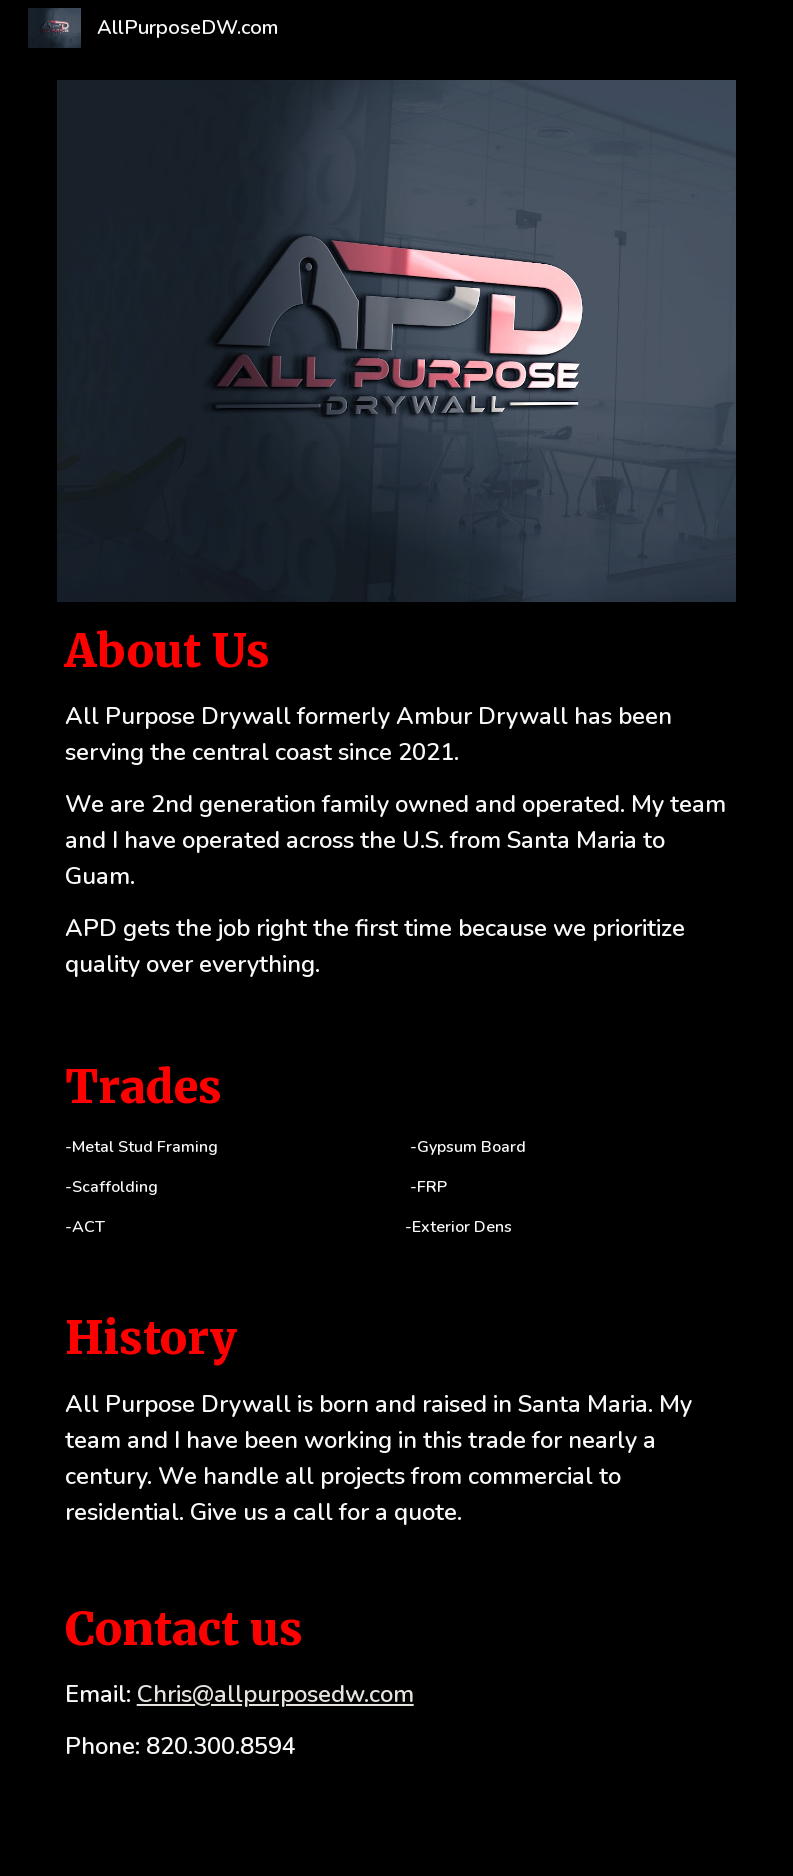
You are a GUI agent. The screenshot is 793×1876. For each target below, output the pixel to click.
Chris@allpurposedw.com (275, 1694)
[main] (397, 799)
